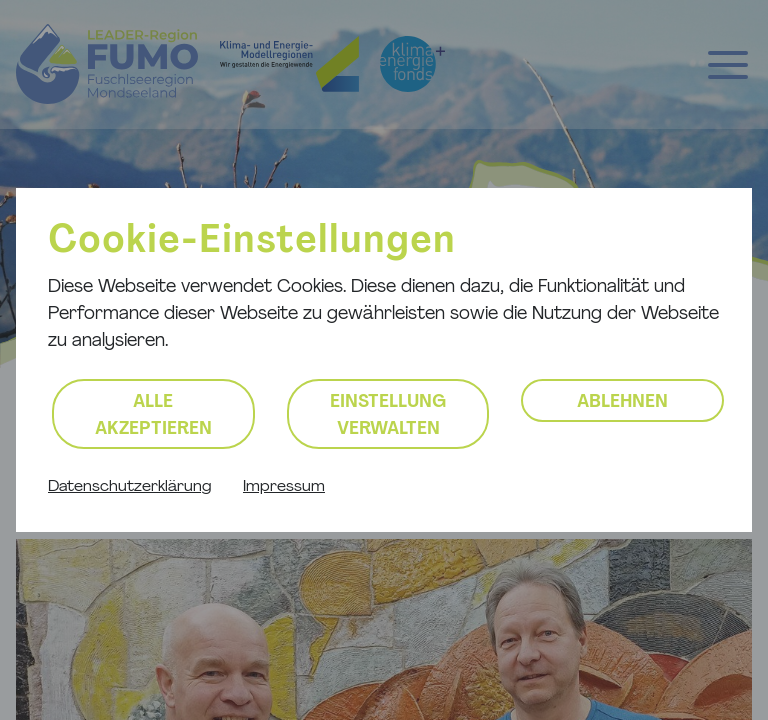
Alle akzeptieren (153, 416)
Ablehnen (622, 402)
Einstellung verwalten (388, 416)
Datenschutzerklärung (129, 487)
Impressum (284, 487)
